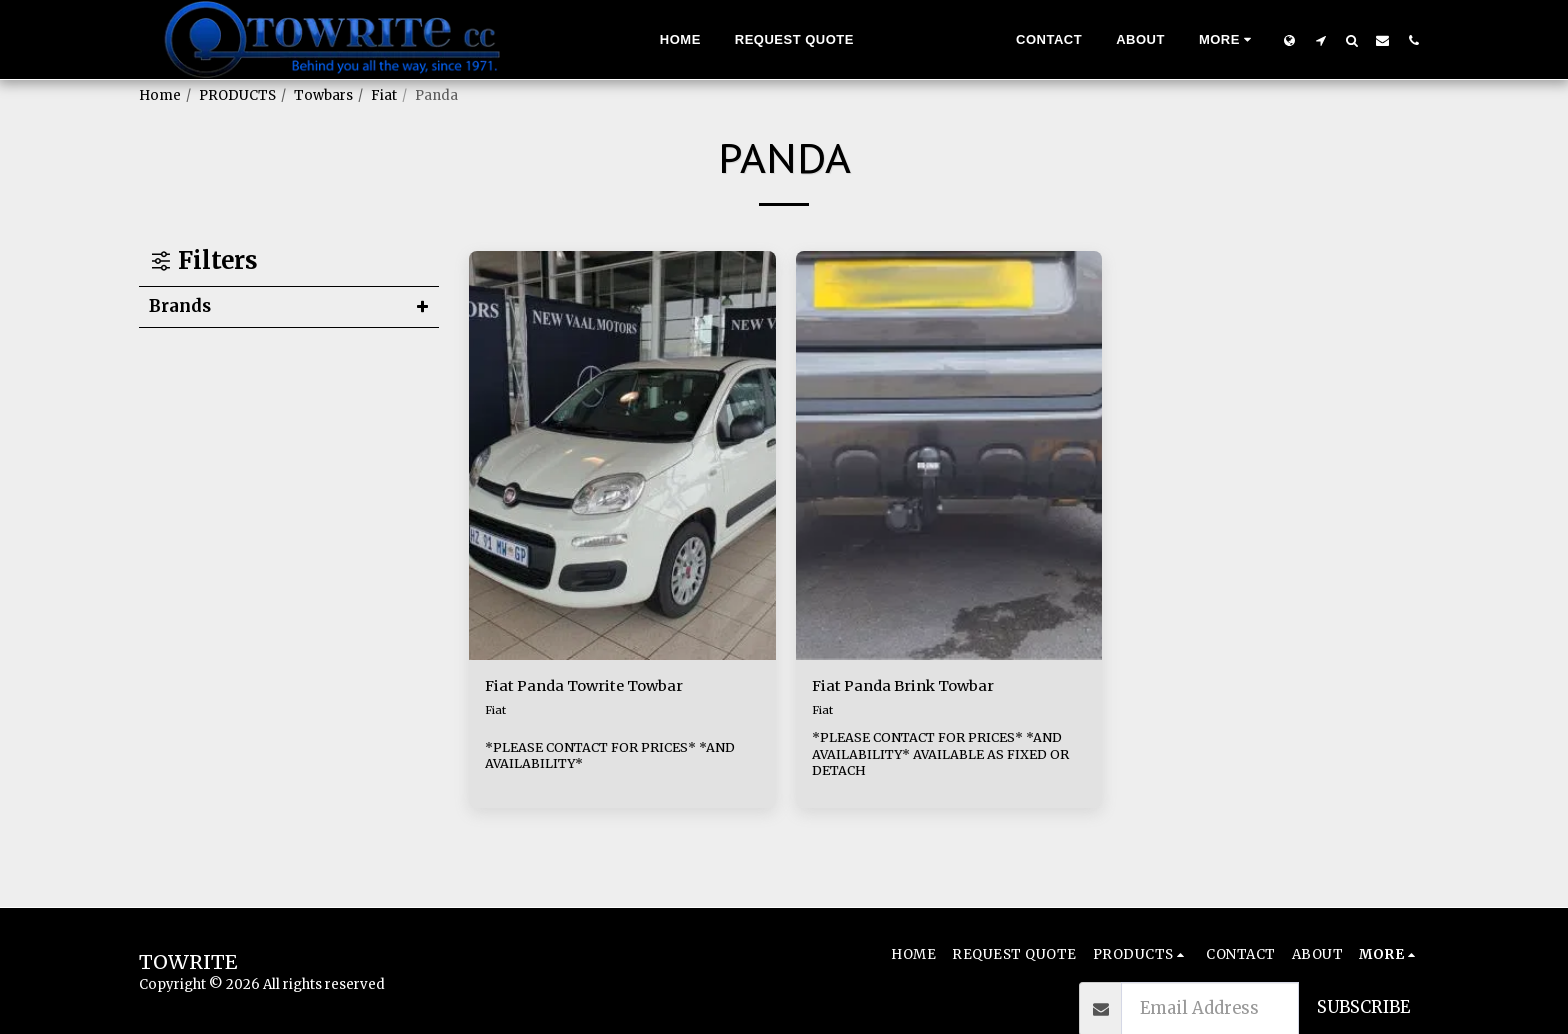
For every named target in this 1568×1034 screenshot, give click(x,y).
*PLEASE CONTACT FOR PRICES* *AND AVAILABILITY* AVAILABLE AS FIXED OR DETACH (948, 757)
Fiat (384, 95)
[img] (622, 455)
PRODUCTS (237, 95)
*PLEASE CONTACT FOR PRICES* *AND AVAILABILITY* (618, 757)
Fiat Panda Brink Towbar (913, 687)
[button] (1320, 40)
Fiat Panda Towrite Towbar (594, 687)
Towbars (323, 95)
